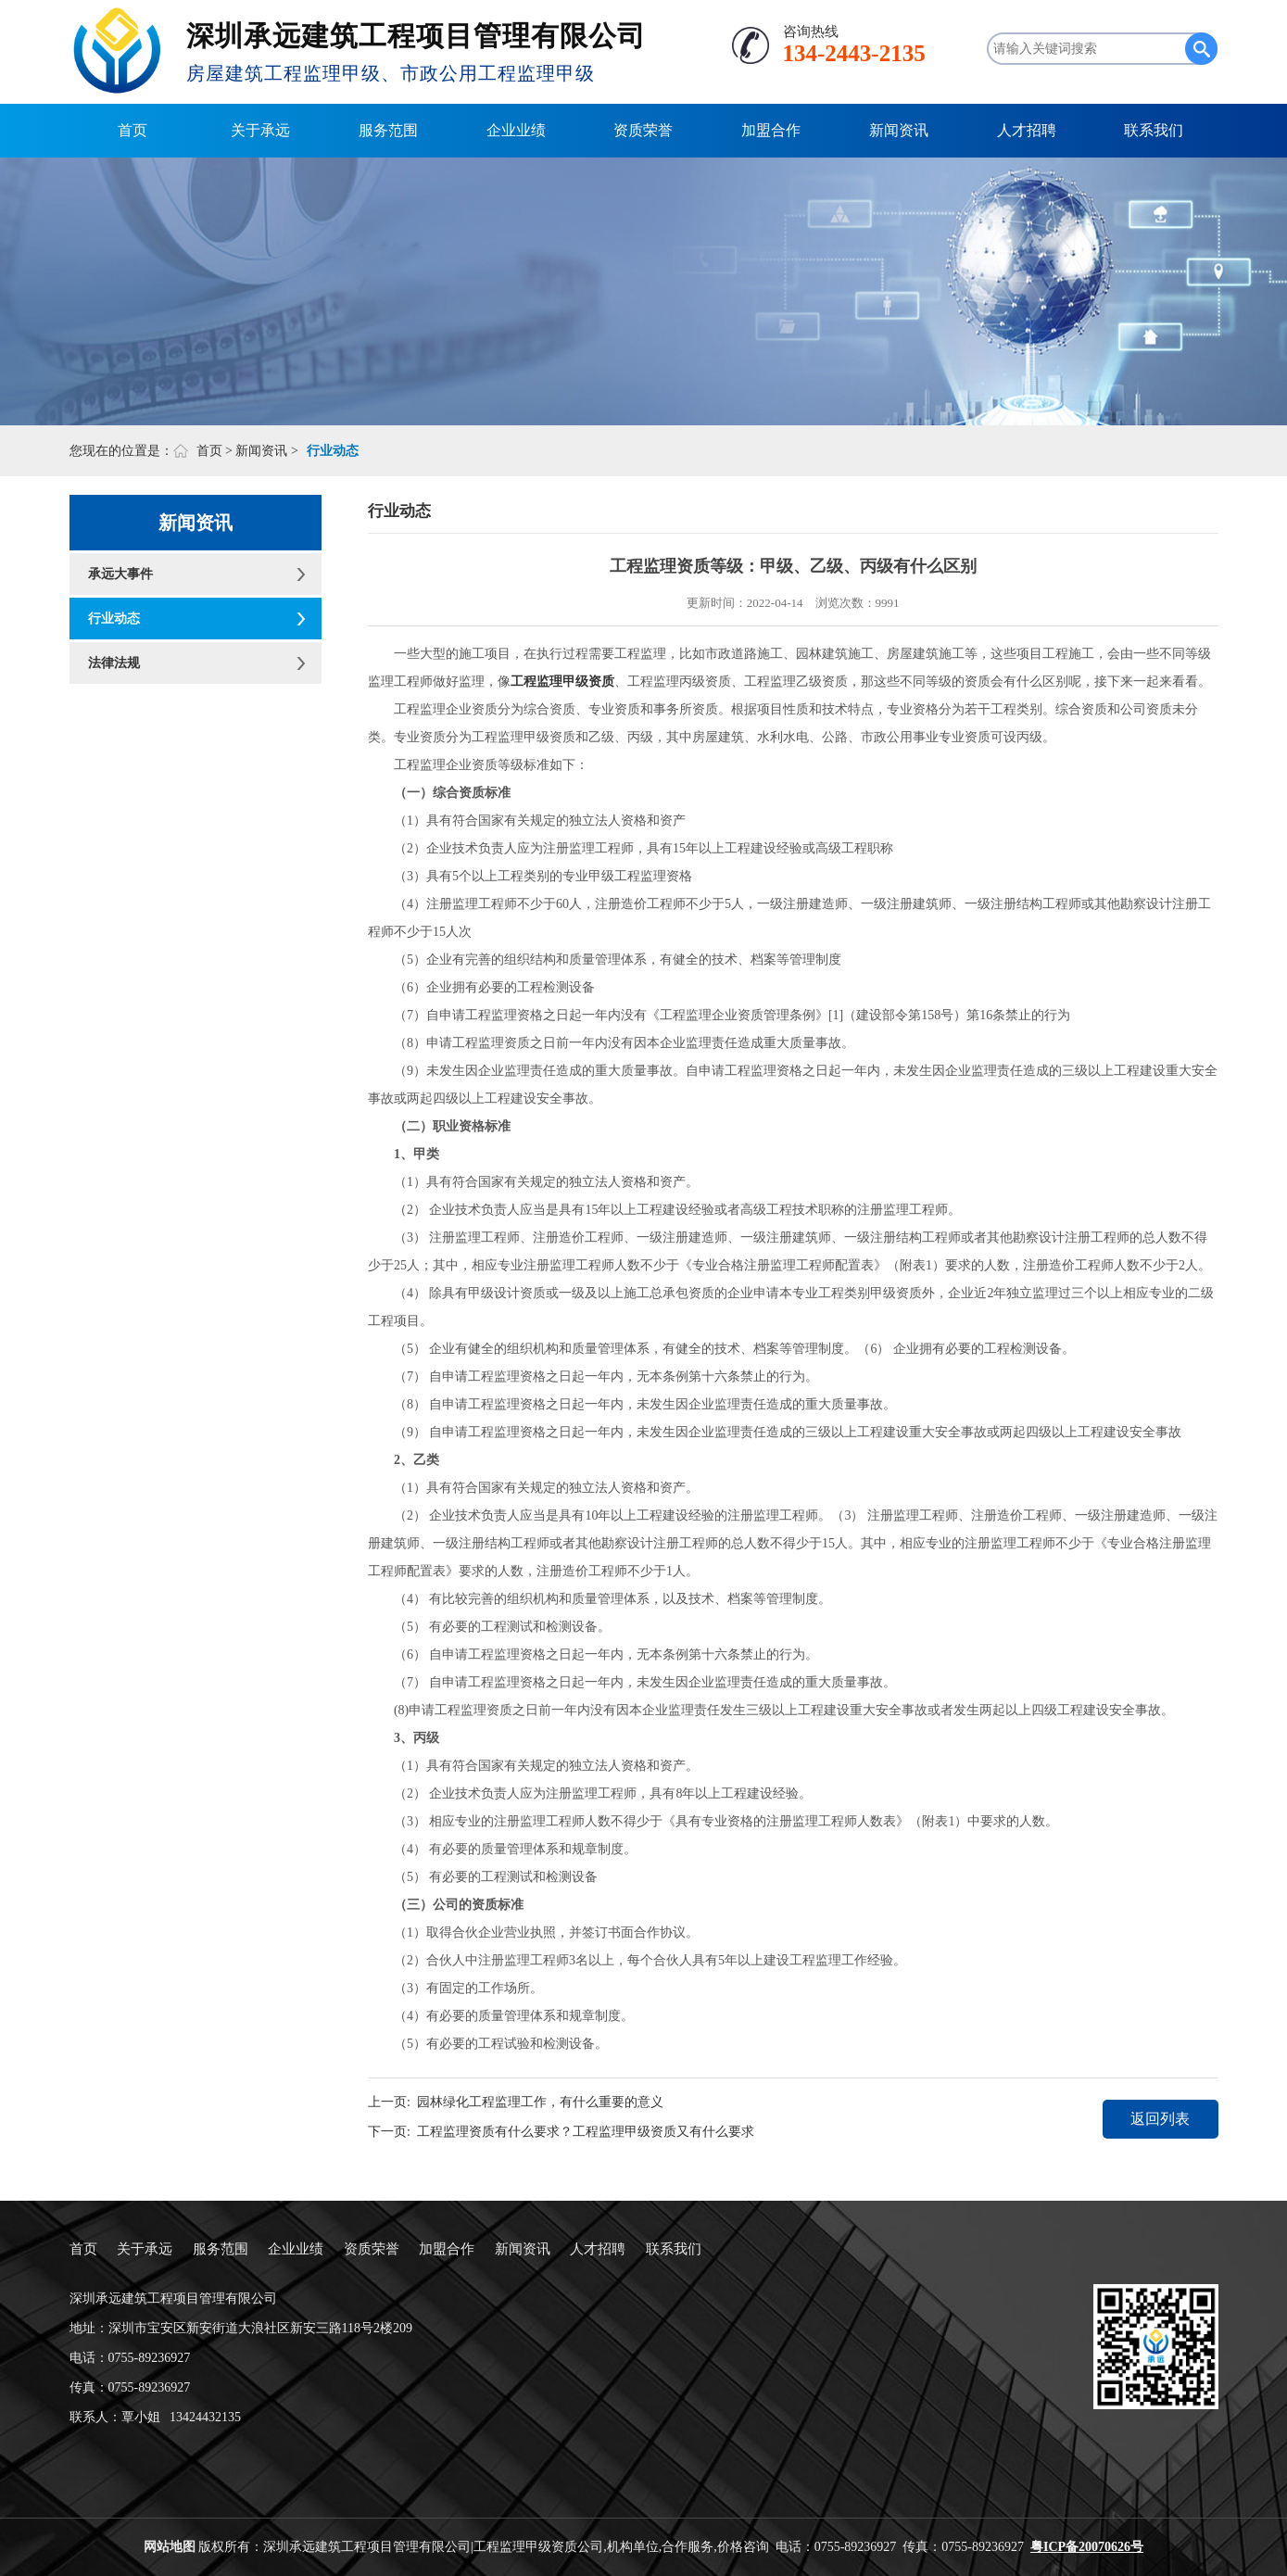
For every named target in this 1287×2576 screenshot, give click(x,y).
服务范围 (388, 130)
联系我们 (1153, 130)
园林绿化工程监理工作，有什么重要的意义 (540, 2102)
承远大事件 (120, 574)
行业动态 (114, 618)
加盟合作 (771, 130)
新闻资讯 (898, 130)
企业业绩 (516, 130)
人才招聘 (1026, 130)
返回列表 (1160, 2119)
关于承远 (260, 130)
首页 (132, 130)
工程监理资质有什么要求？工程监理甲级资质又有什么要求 (585, 2132)
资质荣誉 (643, 130)
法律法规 (114, 663)
